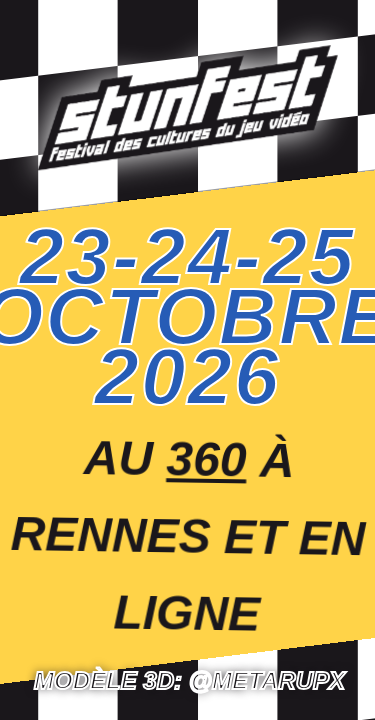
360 (206, 458)
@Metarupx (267, 680)
